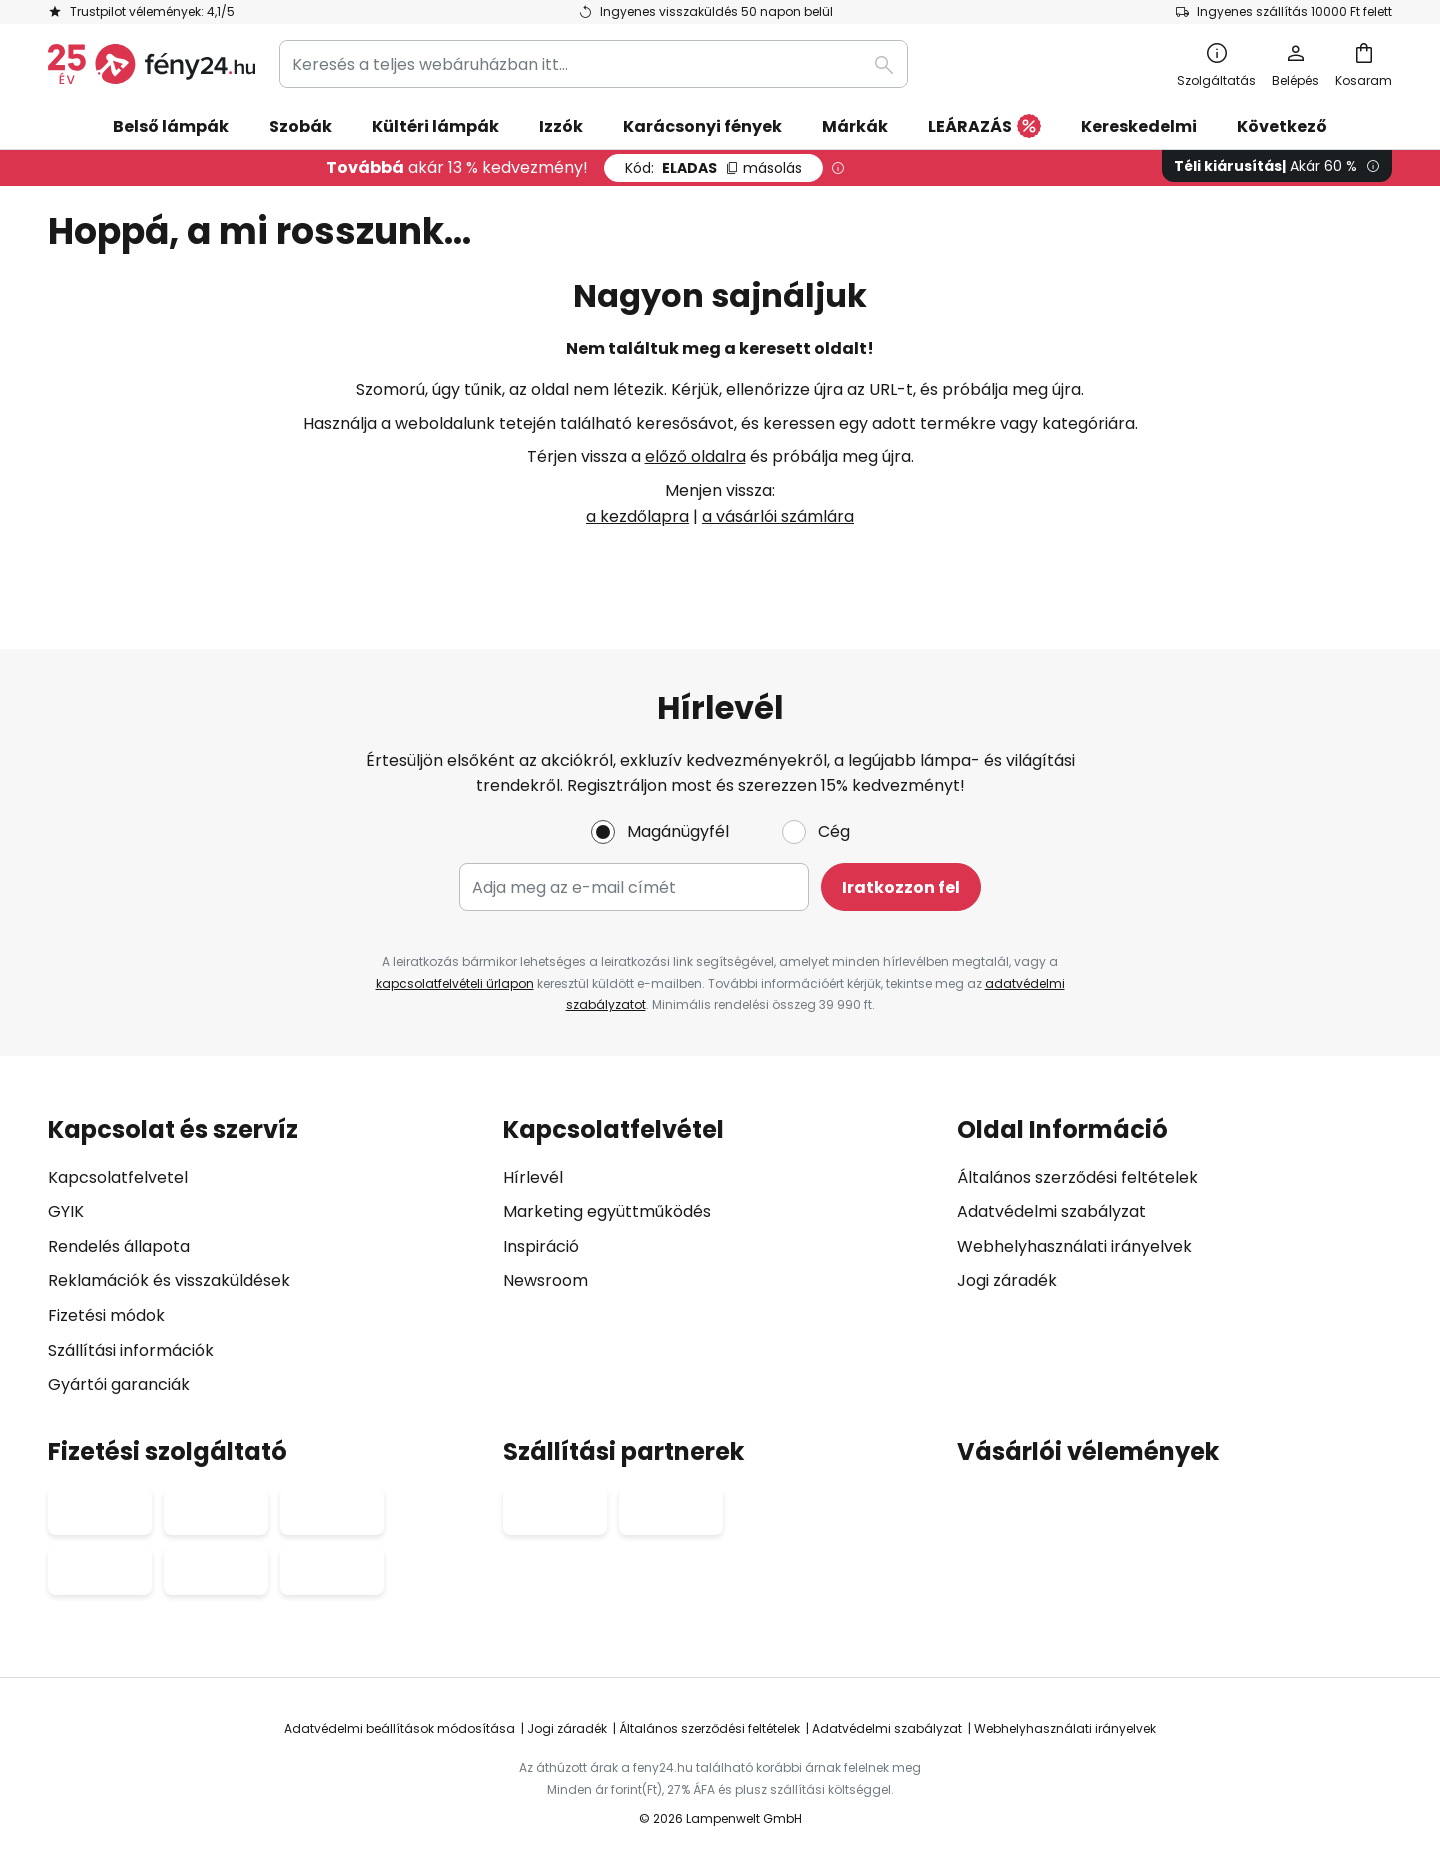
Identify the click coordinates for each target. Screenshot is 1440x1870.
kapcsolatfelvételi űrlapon (455, 983)
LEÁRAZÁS (984, 127)
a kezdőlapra (637, 516)
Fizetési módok (106, 1315)
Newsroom (545, 1281)
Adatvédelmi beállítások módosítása (399, 1728)
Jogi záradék (1007, 1281)
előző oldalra (695, 456)
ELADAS (713, 168)
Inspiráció (541, 1246)
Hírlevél (533, 1177)
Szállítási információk (131, 1350)
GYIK (66, 1211)
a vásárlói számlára (778, 516)
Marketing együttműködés (607, 1211)
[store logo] (151, 64)
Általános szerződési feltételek (1077, 1177)
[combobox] (593, 64)
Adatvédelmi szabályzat (1051, 1211)
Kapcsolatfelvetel (118, 1177)
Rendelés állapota (119, 1246)
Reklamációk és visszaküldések (169, 1281)
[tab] (265, 1257)
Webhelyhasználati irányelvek (1074, 1246)
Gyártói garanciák (119, 1384)
